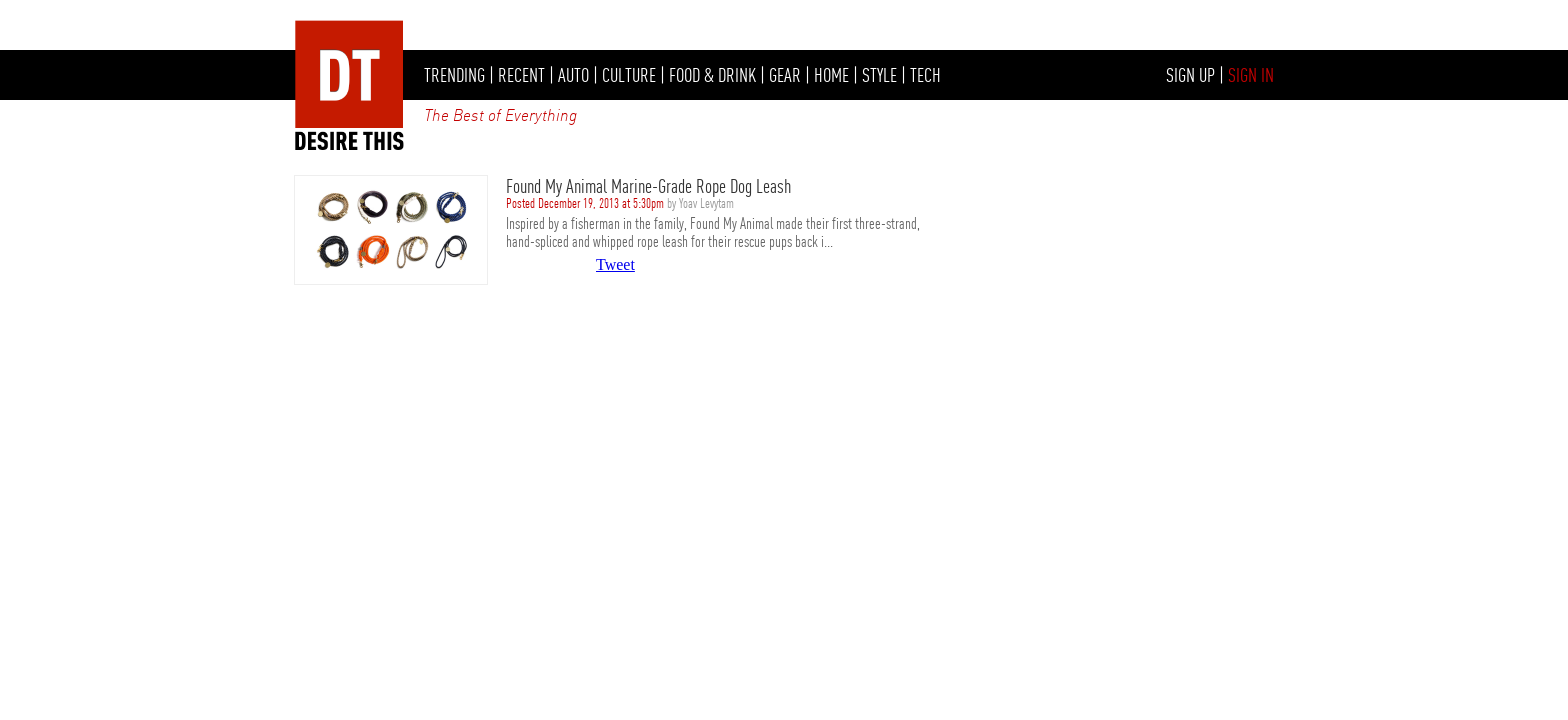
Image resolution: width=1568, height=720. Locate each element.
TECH (925, 75)
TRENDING (454, 75)
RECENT (521, 75)
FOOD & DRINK (712, 75)
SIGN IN (1251, 75)
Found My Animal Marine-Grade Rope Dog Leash (648, 186)
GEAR (785, 75)
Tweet (615, 264)
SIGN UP (1190, 75)
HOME (831, 75)
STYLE (879, 75)
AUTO (573, 75)
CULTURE (629, 75)
